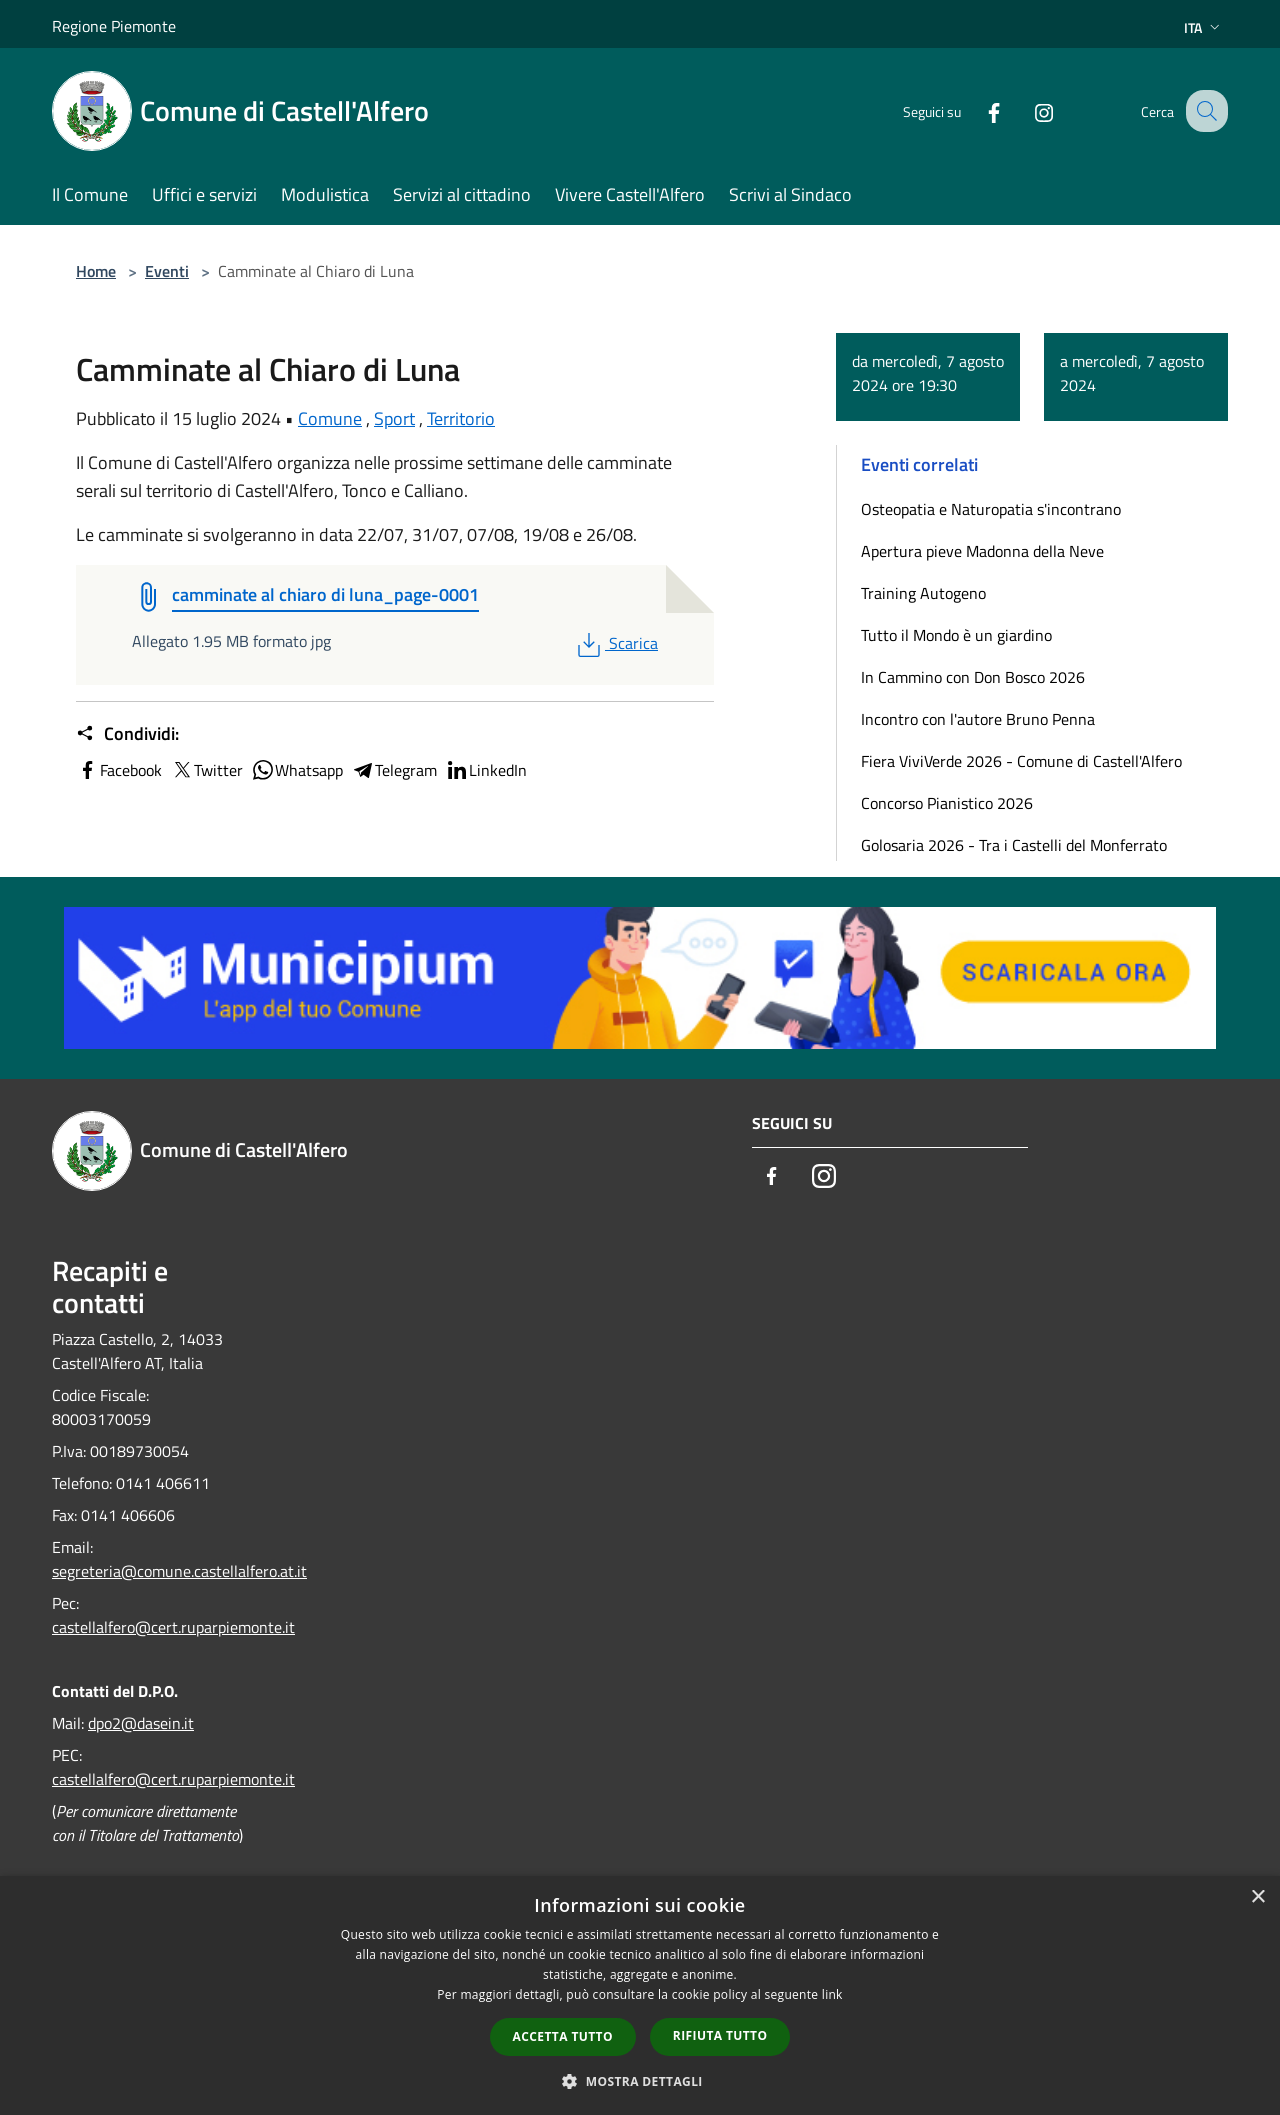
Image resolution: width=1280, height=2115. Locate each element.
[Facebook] (976, 110)
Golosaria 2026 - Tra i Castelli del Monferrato (1014, 845)
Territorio (461, 418)
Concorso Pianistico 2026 (947, 803)
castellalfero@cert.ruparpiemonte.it (173, 1627)
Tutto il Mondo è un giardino (956, 635)
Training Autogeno (923, 593)
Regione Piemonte (114, 26)
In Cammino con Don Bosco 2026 (973, 677)
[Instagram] (1026, 110)
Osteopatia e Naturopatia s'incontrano (991, 509)
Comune (330, 418)
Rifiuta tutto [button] (720, 2035)
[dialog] (640, 1995)
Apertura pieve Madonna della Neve (982, 551)
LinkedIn (486, 770)
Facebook (119, 770)
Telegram (394, 770)
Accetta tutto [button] (563, 2036)
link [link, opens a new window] (832, 1994)
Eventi (167, 271)
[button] (640, 2081)
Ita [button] (1204, 27)
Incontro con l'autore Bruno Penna (978, 719)
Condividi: (127, 734)
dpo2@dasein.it (141, 1723)
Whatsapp (297, 770)
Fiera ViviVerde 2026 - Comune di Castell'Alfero (1021, 761)
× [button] (1257, 1897)
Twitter (206, 770)
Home (96, 271)
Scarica (615, 643)
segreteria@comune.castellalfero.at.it (179, 1571)
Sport (394, 418)
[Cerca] (1204, 111)
